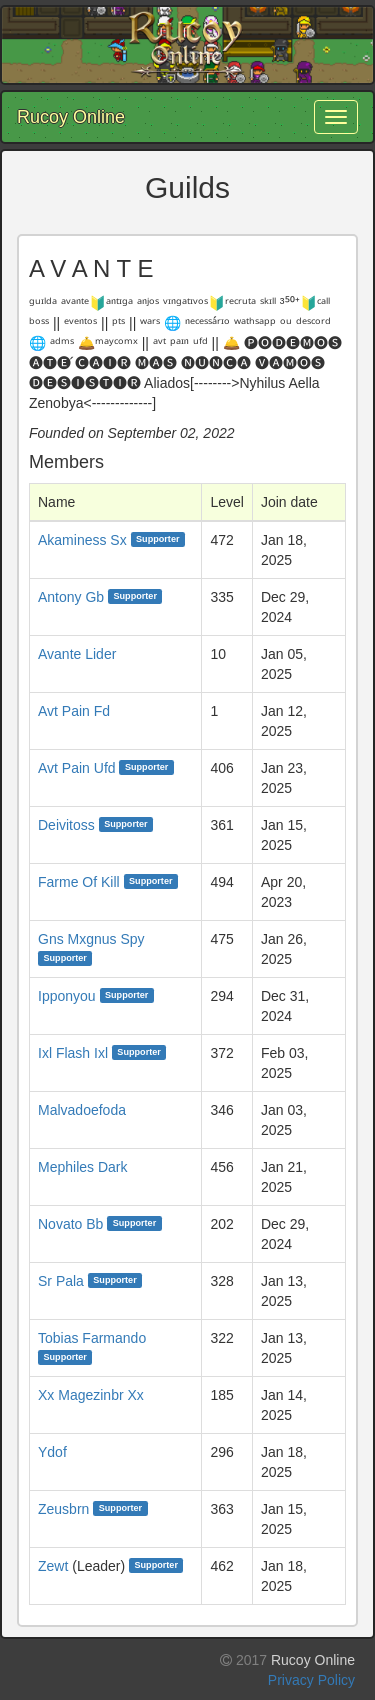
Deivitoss (66, 825)
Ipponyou (67, 996)
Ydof (52, 1452)
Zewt (53, 1566)
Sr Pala (61, 1281)
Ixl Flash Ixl (73, 1053)
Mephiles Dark (82, 1167)
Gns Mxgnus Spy (91, 939)
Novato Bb (70, 1224)
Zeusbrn (63, 1509)
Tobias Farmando (92, 1338)
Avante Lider (77, 654)
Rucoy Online (71, 117)
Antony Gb (71, 597)
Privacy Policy (311, 1680)
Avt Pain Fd (74, 711)
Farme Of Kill (79, 882)
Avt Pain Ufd (77, 768)
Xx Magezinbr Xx (91, 1395)
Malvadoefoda (82, 1110)
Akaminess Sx (82, 540)
